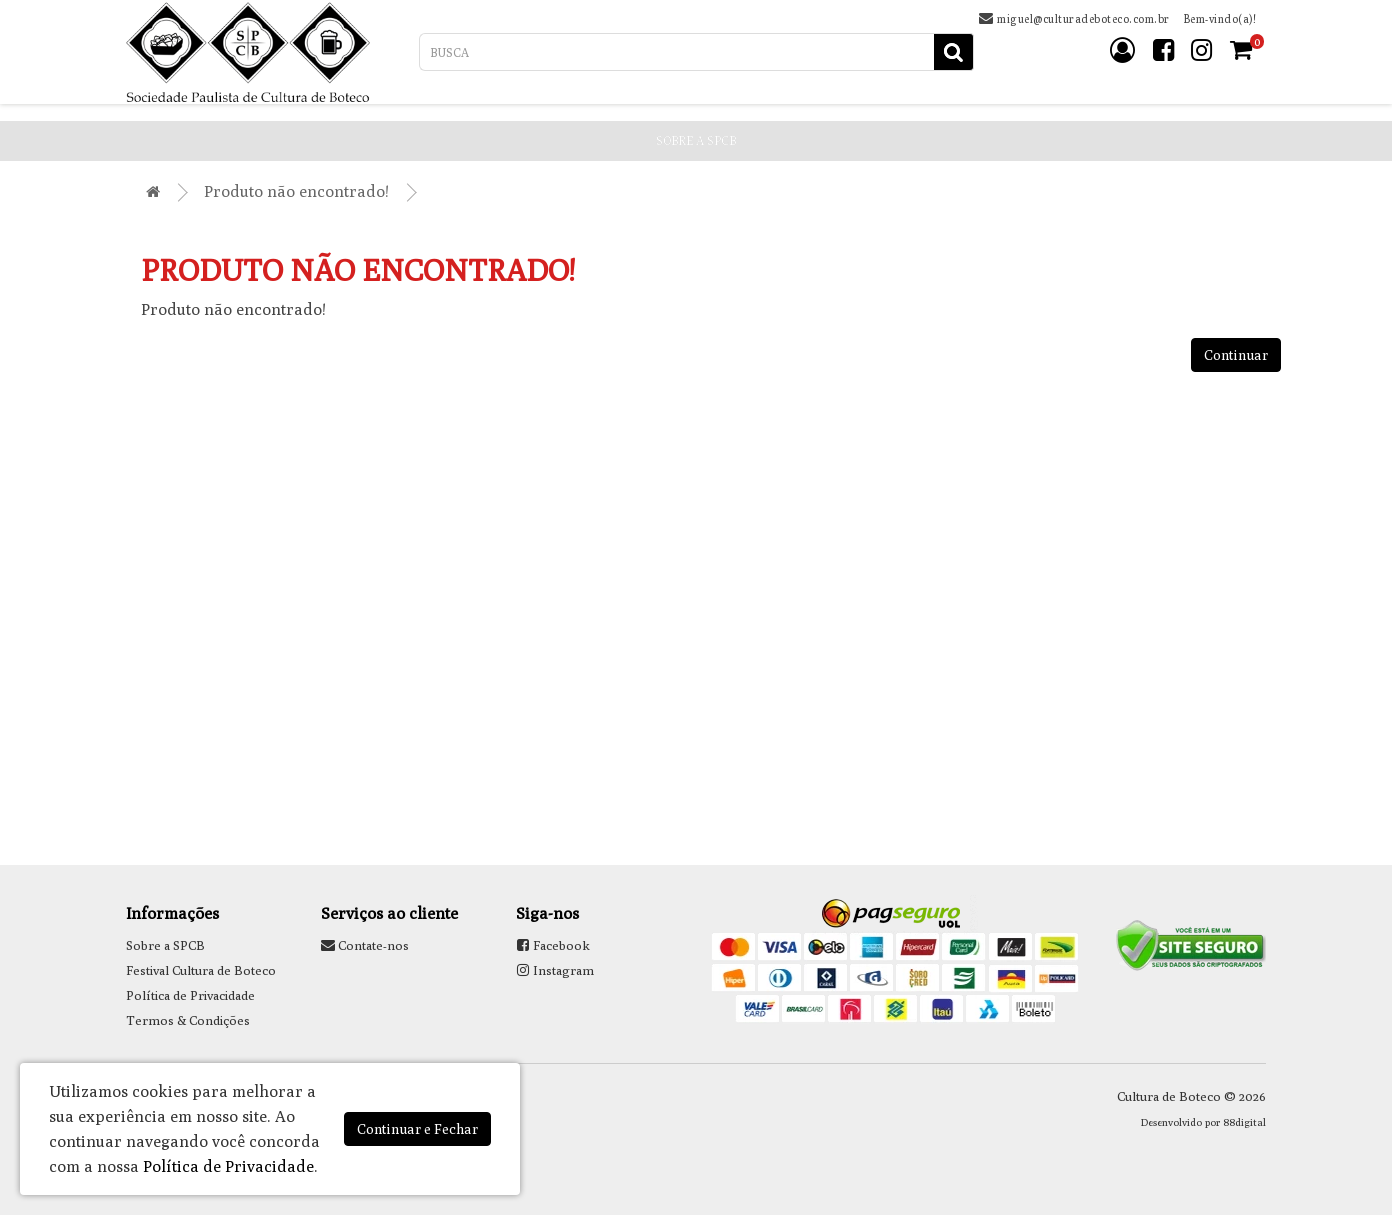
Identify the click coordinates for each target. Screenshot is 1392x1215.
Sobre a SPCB (165, 945)
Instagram (555, 970)
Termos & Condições (188, 1020)
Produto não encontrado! (296, 191)
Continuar (1236, 355)
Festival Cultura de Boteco (201, 970)
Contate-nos (365, 945)
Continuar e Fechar (417, 1129)
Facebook (553, 945)
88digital (1244, 1122)
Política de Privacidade (190, 995)
